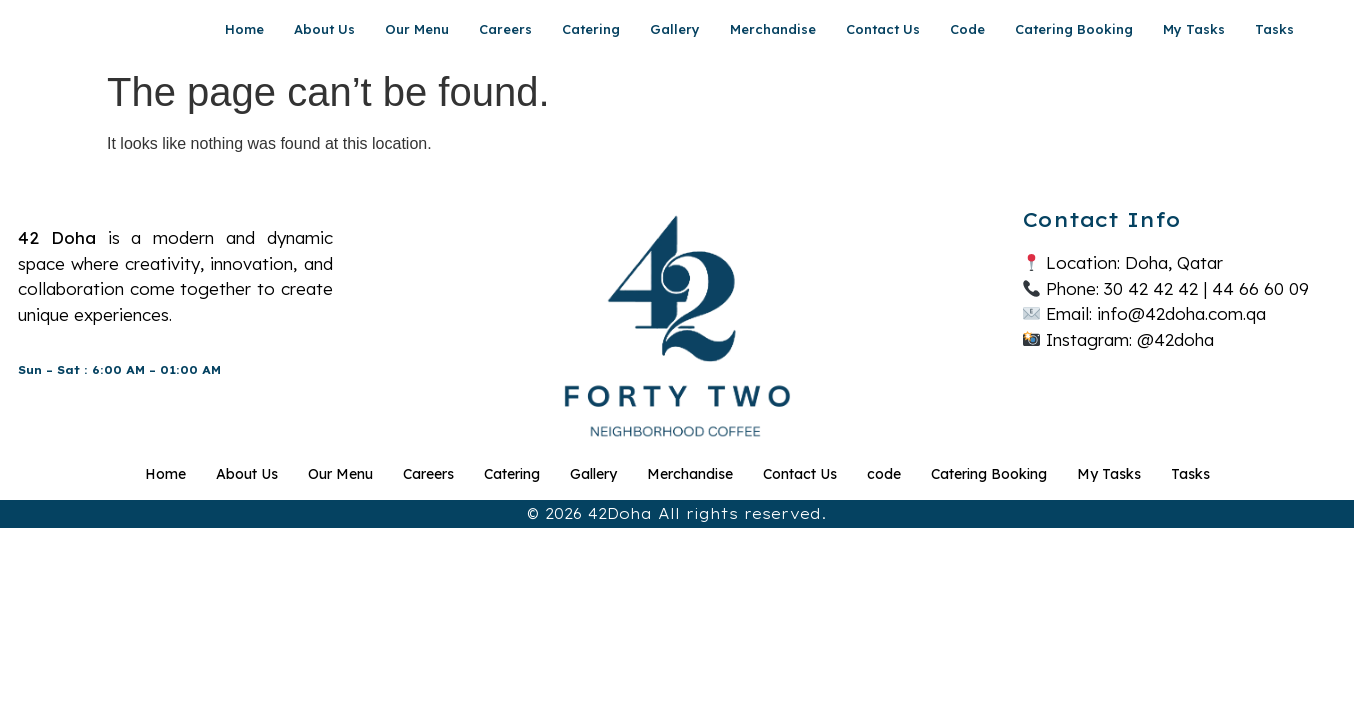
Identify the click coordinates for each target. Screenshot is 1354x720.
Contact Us (883, 29)
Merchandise (773, 29)
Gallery (675, 29)
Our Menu (417, 29)
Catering (591, 29)
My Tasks (1194, 29)
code (967, 29)
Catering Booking (1074, 29)
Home (244, 29)
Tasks (1274, 29)
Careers (505, 29)
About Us (324, 29)
